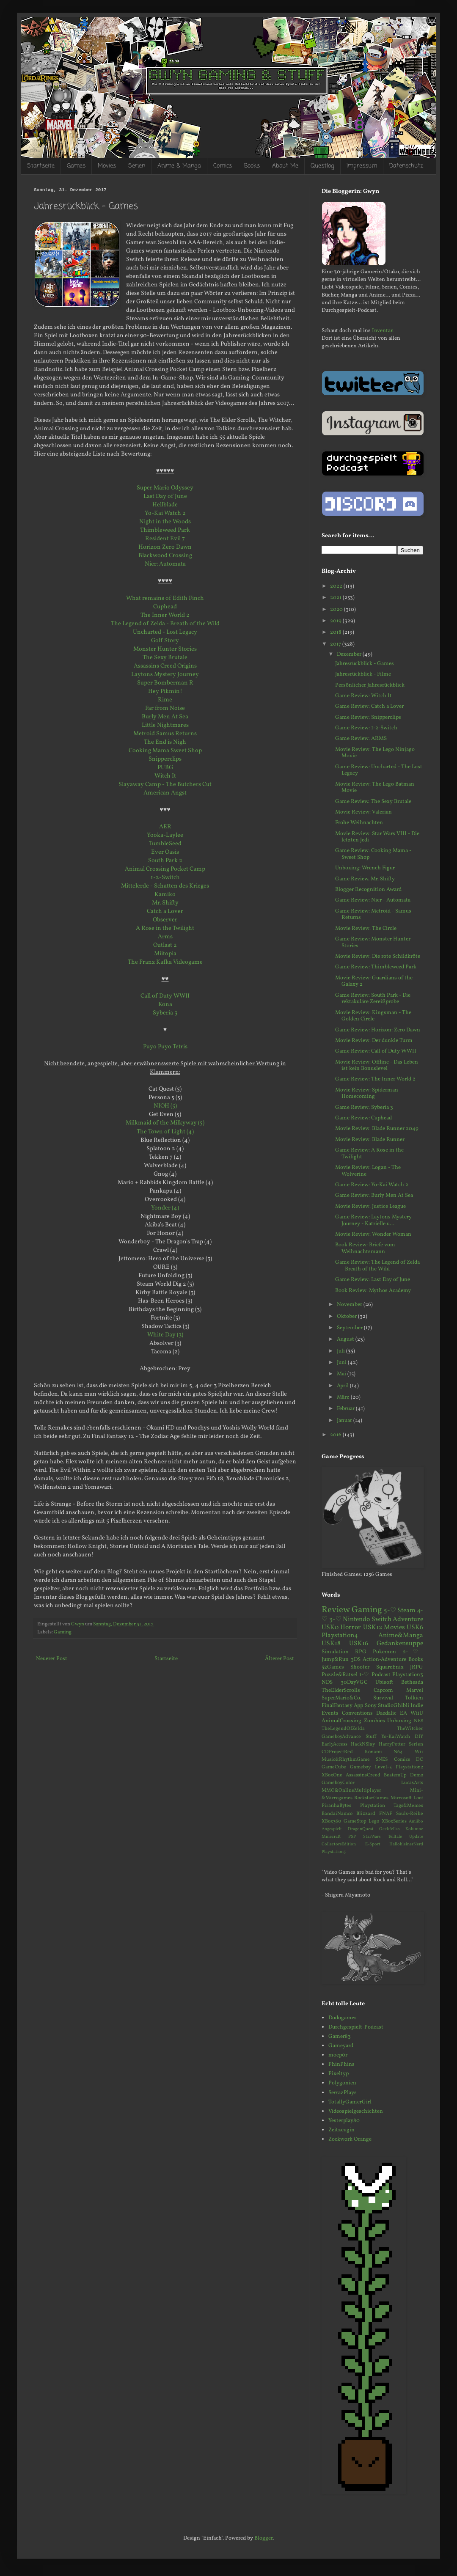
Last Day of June (165, 496)
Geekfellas (389, 1829)
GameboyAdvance (341, 1736)
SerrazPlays (342, 2093)
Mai (342, 1374)
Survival (383, 1698)
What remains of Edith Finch (165, 598)
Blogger (263, 2538)
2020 (337, 609)
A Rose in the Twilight (165, 928)
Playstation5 (334, 1852)
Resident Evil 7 (165, 538)
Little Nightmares (165, 725)
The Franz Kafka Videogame (165, 962)
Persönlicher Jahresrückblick (370, 685)
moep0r (337, 2055)
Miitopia (165, 953)
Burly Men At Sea (165, 716)
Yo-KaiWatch (395, 1736)
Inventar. (383, 331)
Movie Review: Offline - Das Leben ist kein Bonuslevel (376, 1065)
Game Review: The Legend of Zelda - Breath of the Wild (377, 1266)
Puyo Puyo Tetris (165, 1046)
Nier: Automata (165, 564)
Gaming (63, 1632)
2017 (336, 644)
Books (252, 166)
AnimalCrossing (341, 1721)
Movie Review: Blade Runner (370, 1140)
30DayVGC (354, 1682)
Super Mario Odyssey (165, 488)
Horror (350, 1627)
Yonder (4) (165, 1208)
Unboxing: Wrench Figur (365, 868)
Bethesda (412, 1682)
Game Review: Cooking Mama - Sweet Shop (373, 854)
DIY (419, 1736)
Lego (374, 1821)
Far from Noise (165, 708)
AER (165, 826)
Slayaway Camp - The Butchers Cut (165, 784)
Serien (136, 166)
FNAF (385, 1813)
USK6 (415, 1627)
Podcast (381, 1675)
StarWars (371, 1837)
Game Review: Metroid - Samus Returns (373, 914)
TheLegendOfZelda (343, 1728)
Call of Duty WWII (165, 996)
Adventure (408, 1619)
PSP (352, 1837)
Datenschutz (406, 166)
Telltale (395, 1837)
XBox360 (331, 1821)
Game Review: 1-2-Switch (366, 728)
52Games (333, 1667)
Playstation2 (409, 1767)
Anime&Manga (400, 1635)
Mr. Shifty (165, 903)
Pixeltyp (338, 2074)
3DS (356, 1659)
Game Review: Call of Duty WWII (375, 1051)
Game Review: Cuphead (363, 1118)
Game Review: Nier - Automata (372, 900)
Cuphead (165, 606)
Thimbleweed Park (165, 530)
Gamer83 (339, 2036)
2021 (336, 598)
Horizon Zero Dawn (165, 547)
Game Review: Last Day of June (372, 1280)
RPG (360, 1652)
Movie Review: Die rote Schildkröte (377, 956)
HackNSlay (363, 1744)
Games (76, 166)
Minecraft (331, 1837)
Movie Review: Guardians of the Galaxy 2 (374, 981)
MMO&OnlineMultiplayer (351, 1790)
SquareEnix (390, 1667)
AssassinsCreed (363, 1775)
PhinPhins (341, 2064)
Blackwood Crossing (165, 555)
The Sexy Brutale (165, 657)
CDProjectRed (337, 1751)
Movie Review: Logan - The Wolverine (368, 1171)
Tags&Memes (408, 1805)
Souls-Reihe (409, 1813)
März (344, 1397)
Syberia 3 (165, 1013)
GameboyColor (338, 1782)
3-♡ (335, 1619)
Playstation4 (340, 1635)
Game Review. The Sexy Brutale (373, 802)
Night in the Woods (165, 521)
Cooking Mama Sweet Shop (165, 750)
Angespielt (332, 1829)
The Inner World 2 (165, 615)
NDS (327, 1682)
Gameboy (360, 1767)
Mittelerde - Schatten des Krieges (165, 886)
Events (330, 1713)
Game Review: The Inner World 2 (375, 1079)
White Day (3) (165, 1335)
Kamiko (165, 894)
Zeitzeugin (341, 2130)
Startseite (41, 166)
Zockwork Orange (350, 2139)
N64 (398, 1751)
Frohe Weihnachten (359, 823)
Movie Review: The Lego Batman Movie (374, 788)
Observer (165, 919)
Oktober (347, 1316)
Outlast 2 (165, 945)
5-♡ (390, 1610)
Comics (222, 166)
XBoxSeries (394, 1821)
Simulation (335, 1652)
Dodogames (342, 2018)
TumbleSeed (165, 843)
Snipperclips (165, 759)
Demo (416, 1775)
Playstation (372, 1805)
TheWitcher (410, 1728)
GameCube (334, 1767)
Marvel (414, 1690)
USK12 (372, 1627)
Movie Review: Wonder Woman (373, 1234)
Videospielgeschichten (355, 2111)
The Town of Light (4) (165, 1131)
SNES (382, 1759)
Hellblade (165, 504)
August (346, 1339)
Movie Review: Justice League (370, 1206)
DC (419, 1759)
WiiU (416, 1713)
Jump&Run (335, 1659)
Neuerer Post (51, 1659)
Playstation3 (407, 1675)
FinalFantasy (337, 1706)
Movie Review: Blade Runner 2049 (376, 1129)
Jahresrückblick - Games (364, 664)
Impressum (362, 166)
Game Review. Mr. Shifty (365, 879)
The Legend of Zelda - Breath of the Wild (165, 623)
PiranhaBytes (336, 1805)
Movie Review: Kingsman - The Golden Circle (373, 1016)
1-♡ (364, 1675)
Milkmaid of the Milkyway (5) (165, 1123)
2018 (336, 632)
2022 (337, 586)
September (350, 1328)
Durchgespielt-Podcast (355, 2027)
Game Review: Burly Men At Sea (374, 1195)
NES (418, 1721)
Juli (341, 1351)
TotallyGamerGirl (350, 2102)
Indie (416, 1706)
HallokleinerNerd (406, 1844)
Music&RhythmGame (346, 1759)
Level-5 (383, 1767)
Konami (373, 1751)
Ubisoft (384, 1682)
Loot (418, 1798)
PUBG (165, 767)
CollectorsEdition (339, 1844)
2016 (336, 1435)
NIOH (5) (165, 1106)
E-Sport (372, 1844)
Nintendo (356, 1619)
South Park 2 (165, 860)
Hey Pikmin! (165, 691)
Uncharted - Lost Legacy (165, 632)
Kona (165, 1004)
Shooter (359, 1667)
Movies (107, 166)
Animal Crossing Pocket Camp (165, 869)
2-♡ (413, 1652)
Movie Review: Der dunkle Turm (374, 1041)
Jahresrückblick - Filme (363, 674)
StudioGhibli (393, 1706)
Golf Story (165, 640)
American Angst (165, 793)
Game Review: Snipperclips (368, 717)
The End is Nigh (165, 742)
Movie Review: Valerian (363, 812)
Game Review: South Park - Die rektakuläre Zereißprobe (372, 999)
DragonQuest (361, 1829)
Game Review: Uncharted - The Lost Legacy (378, 770)
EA (403, 1713)
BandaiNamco (337, 1813)
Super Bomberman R (165, 683)
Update (416, 1837)
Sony (371, 1706)
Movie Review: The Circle (365, 928)
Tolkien (414, 1698)
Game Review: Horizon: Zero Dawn (377, 1030)
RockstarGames (371, 1798)
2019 (336, 621)
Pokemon (384, 1652)
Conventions (357, 1713)
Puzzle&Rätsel (340, 1675)
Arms (165, 936)
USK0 (330, 1627)
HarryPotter (392, 1744)
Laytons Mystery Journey (165, 674)
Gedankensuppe (400, 1643)
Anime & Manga (179, 166)
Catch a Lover (165, 911)
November (350, 1305)
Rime (165, 700)
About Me (285, 166)
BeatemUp (395, 1775)
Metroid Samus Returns (165, 733)
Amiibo (416, 1821)
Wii (419, 1751)
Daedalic (386, 1713)
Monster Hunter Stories (165, 649)
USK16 (358, 1643)
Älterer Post (279, 1659)
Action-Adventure (384, 1659)
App (358, 1706)
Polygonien (342, 2083)
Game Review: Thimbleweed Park (375, 967)
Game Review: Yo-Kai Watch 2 (371, 1185)
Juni (342, 1362)
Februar (346, 1409)
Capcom (383, 1690)
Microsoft (401, 1798)
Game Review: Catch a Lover (369, 706)
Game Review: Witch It (363, 696)
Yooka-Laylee (165, 835)
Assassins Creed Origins (165, 666)
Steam (406, 1610)
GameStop (355, 1821)
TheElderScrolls (341, 1690)
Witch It (165, 776)
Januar (345, 1420)
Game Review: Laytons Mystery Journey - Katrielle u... (373, 1220)
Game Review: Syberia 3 (364, 1107)
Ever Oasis (165, 852)
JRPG (416, 1667)
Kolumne (414, 1829)
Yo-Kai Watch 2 (165, 513)
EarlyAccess (334, 1744)
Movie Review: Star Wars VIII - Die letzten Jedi (377, 837)
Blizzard (365, 1813)
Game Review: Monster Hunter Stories (372, 942)
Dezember (350, 654)
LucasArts (412, 1782)
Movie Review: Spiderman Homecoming (366, 1093)
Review (336, 1610)
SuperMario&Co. (341, 1698)
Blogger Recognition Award (368, 889)
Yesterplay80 (344, 2121)
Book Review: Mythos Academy (373, 1291)
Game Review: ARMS (361, 738)
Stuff (371, 1736)
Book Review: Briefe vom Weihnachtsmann (365, 1248)
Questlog (322, 166)
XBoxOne (332, 1775)
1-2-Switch (165, 877)
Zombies (374, 1721)
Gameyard (340, 2046)
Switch (381, 1619)
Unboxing (399, 1721)
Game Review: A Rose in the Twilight (369, 1153)
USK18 (331, 1643)
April (343, 1386)
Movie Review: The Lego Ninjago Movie (375, 753)
